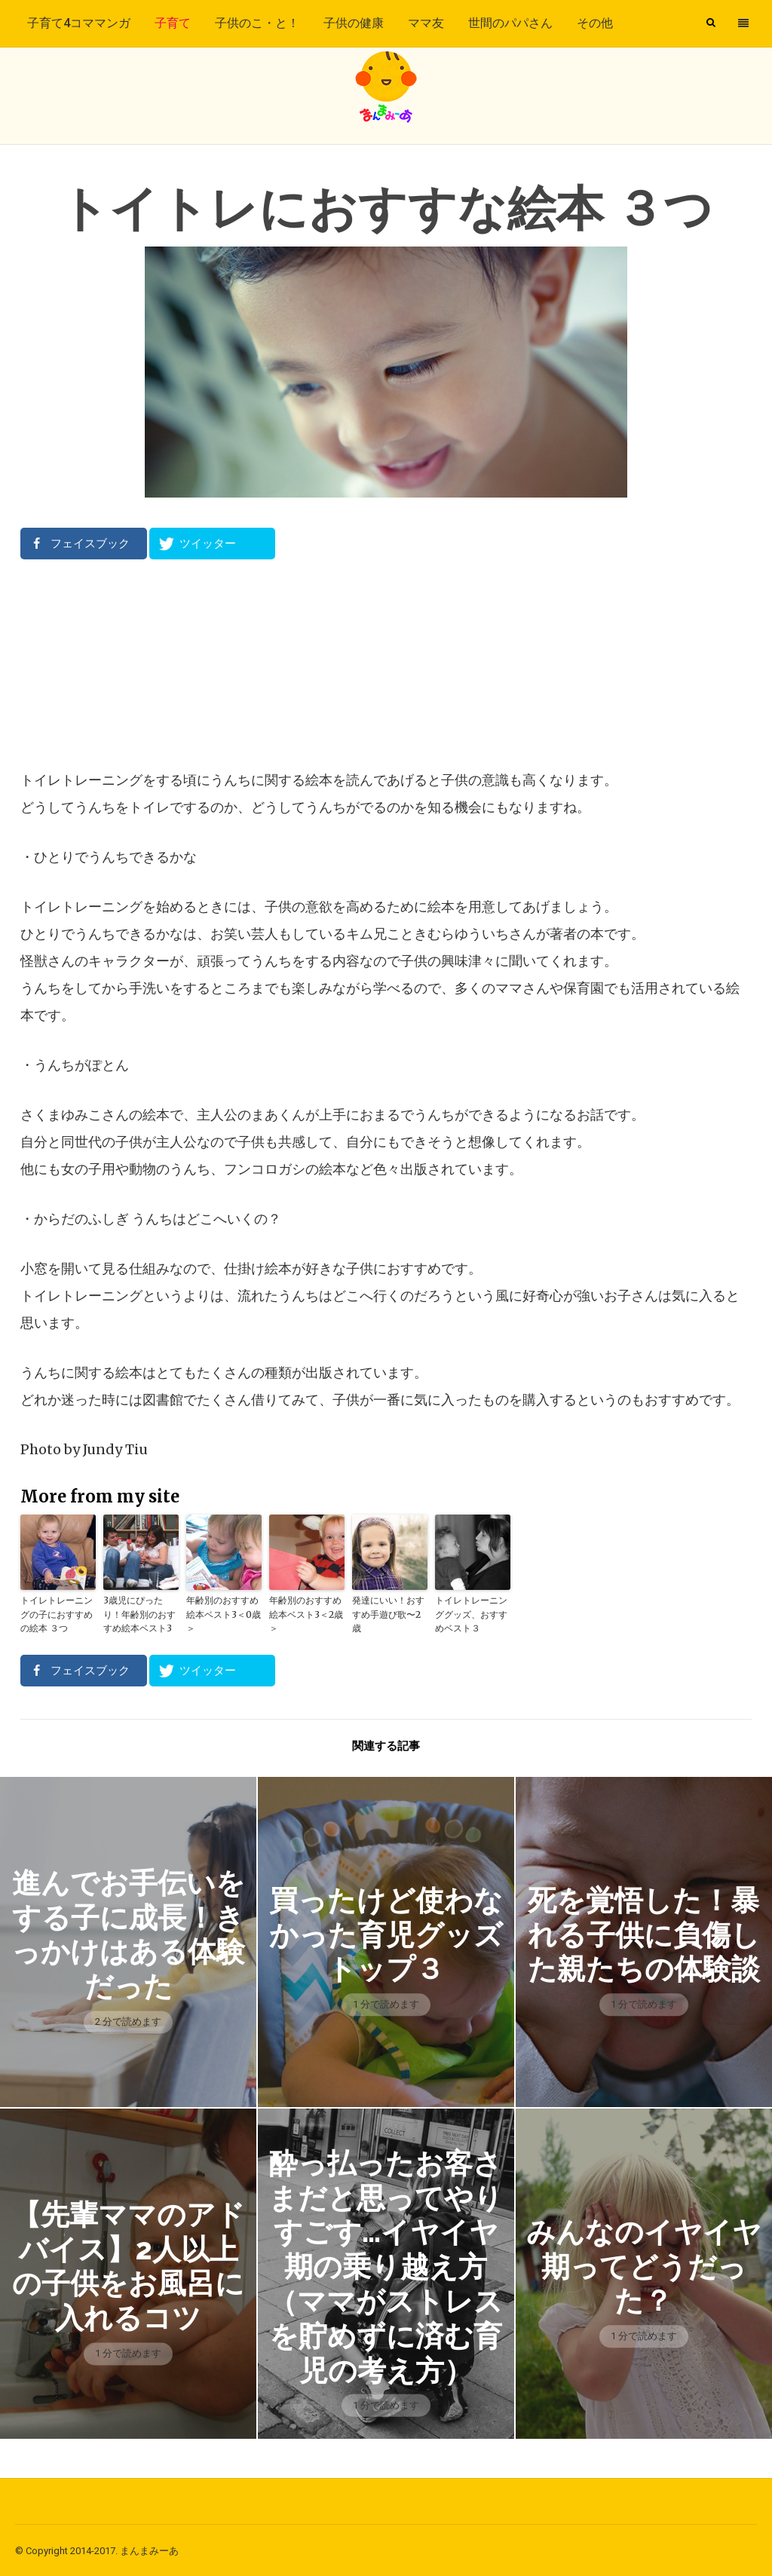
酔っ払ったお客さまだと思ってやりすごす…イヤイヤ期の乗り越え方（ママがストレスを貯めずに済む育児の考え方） (386, 2264)
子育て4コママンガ (78, 23)
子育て (173, 23)
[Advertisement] (386, 663)
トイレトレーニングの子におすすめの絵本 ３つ (56, 1613)
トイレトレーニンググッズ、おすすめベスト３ (471, 1613)
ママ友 (426, 23)
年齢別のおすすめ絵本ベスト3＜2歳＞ (306, 1613)
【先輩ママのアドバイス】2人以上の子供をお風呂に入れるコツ (128, 2264)
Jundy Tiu (115, 1449)
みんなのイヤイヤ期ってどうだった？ (643, 2265)
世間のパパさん (510, 23)
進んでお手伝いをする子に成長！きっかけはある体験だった (128, 1933)
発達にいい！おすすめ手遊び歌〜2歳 (388, 1613)
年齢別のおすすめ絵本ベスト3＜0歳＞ (223, 1613)
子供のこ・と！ (257, 23)
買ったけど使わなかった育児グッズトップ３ (385, 1933)
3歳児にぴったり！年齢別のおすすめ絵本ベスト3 (139, 1613)
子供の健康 (353, 23)
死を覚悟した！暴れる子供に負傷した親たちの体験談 (643, 1933)
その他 (595, 23)
